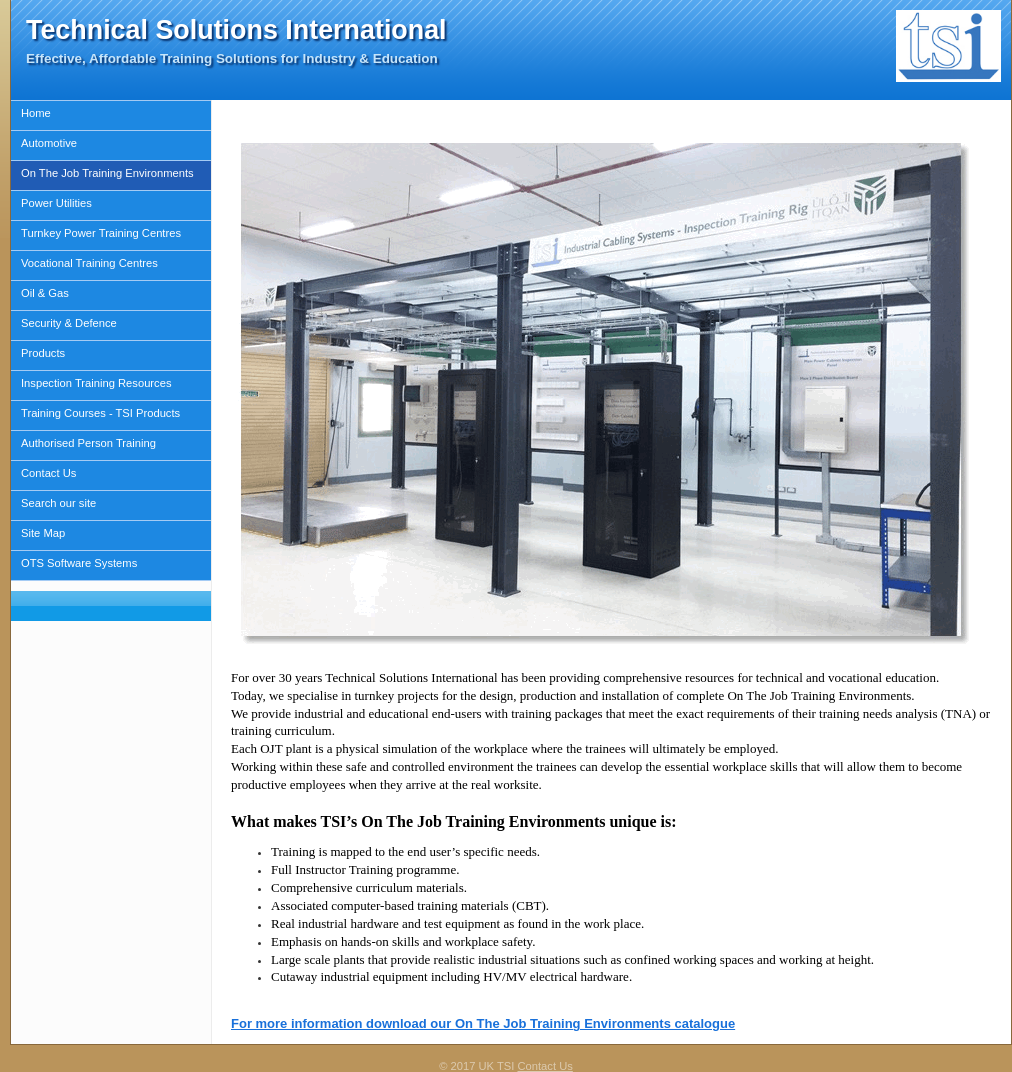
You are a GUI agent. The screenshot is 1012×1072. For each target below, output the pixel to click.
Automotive (49, 143)
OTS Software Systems (79, 563)
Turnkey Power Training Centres (101, 233)
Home (36, 113)
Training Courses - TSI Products (100, 413)
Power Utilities (56, 203)
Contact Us (48, 473)
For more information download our (343, 1023)
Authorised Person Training (88, 443)
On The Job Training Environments (107, 173)
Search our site (58, 503)
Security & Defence (69, 323)
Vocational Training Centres (89, 263)
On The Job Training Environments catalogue (595, 1023)
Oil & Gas (45, 293)
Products (43, 353)
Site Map (43, 533)
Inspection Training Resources (96, 383)
